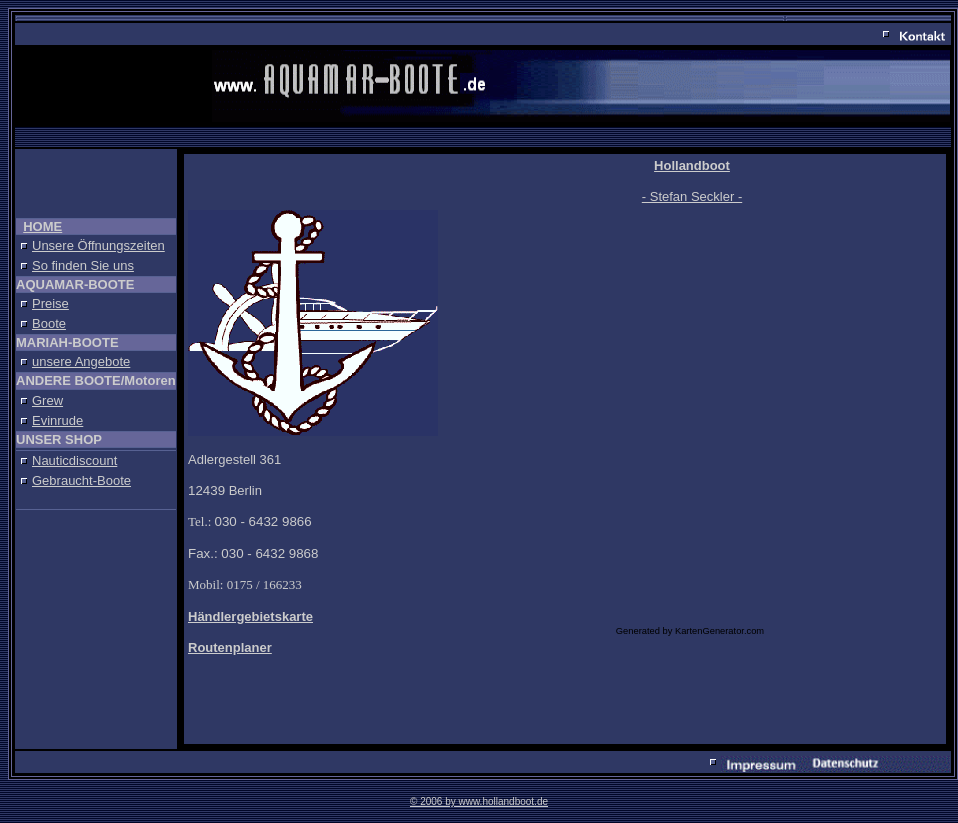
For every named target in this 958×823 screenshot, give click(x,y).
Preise (50, 303)
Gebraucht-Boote (81, 480)
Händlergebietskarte (250, 616)
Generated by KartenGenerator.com (690, 631)
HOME (42, 226)
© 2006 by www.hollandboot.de (479, 801)
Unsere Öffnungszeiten (98, 245)
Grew (47, 400)
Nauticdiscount (74, 460)
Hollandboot (692, 165)
